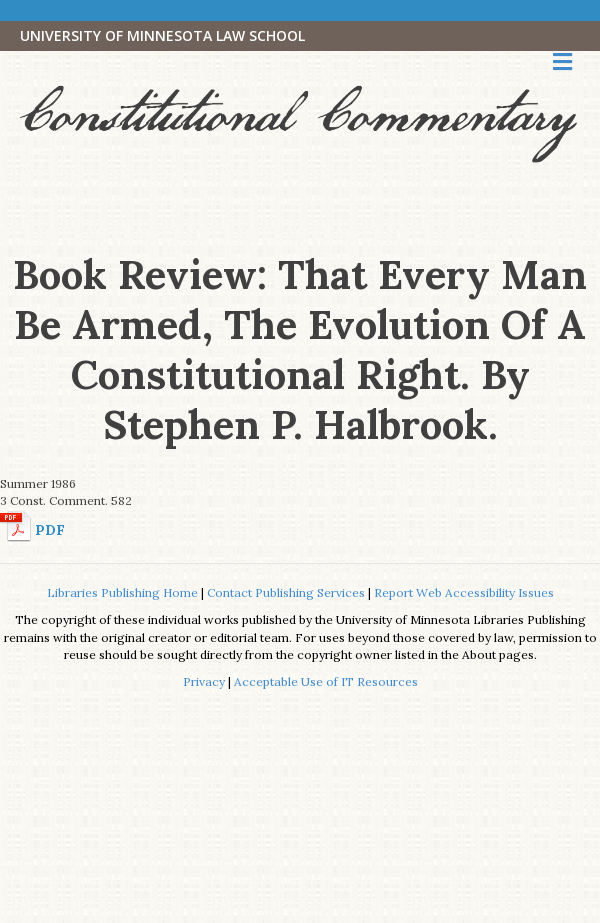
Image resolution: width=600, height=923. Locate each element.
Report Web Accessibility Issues (464, 592)
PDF (50, 530)
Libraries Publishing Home (122, 592)
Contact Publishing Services (286, 592)
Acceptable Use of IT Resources (326, 681)
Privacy (204, 681)
